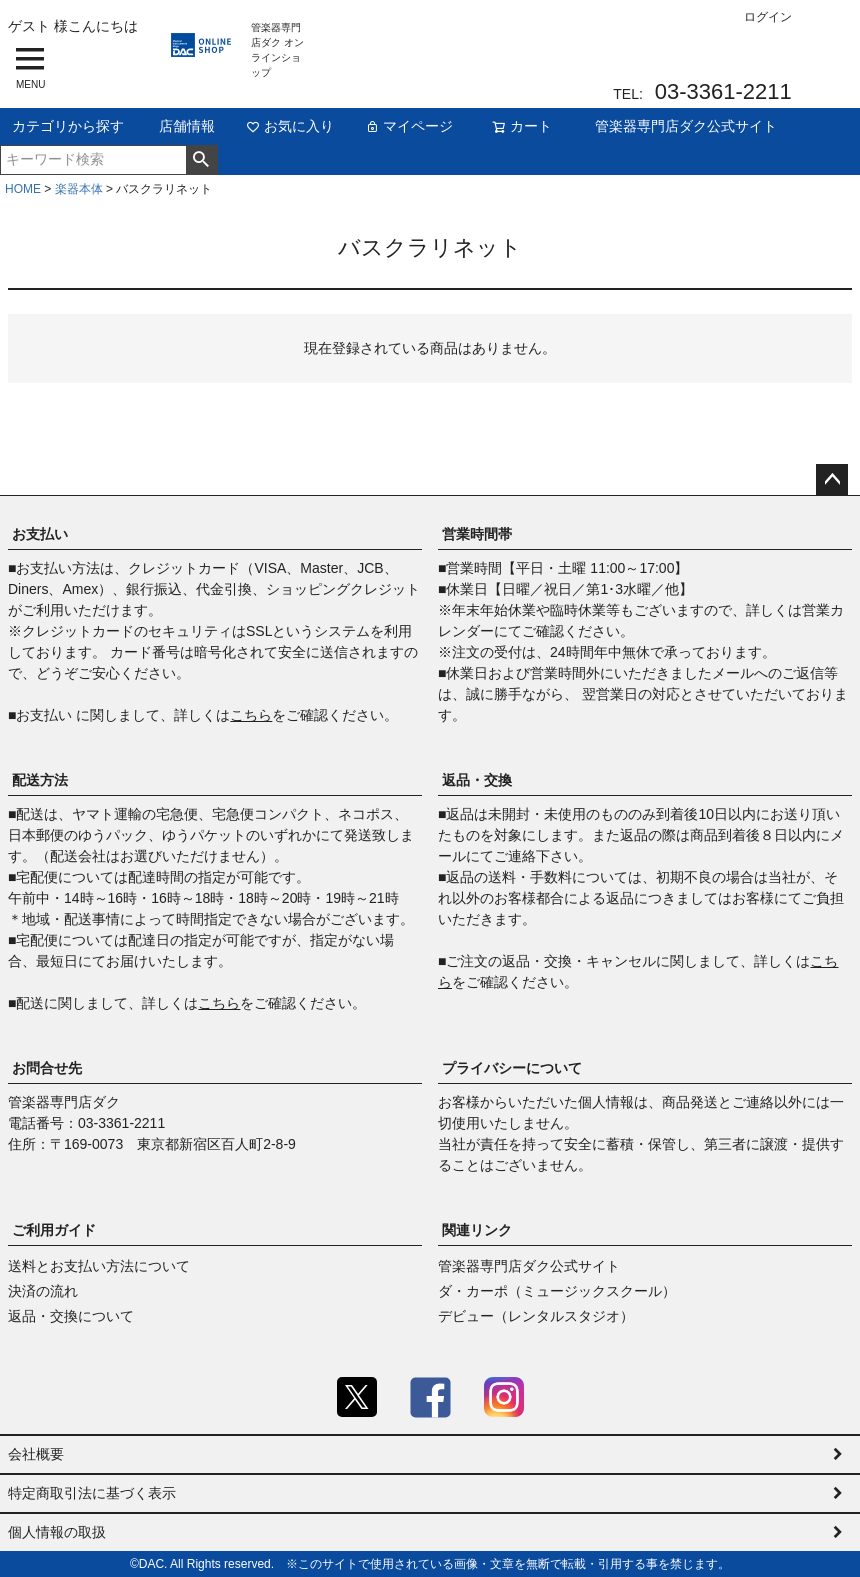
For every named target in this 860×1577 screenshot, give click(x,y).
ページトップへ (832, 480)
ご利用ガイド (54, 1230)
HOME (23, 189)
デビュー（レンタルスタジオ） (536, 1316)
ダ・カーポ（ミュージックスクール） (557, 1291)
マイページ (409, 126)
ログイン (768, 17)
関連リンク (477, 1230)
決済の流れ (43, 1291)
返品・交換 (477, 780)
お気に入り (290, 126)
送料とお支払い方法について (99, 1266)
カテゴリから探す (68, 126)
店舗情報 (187, 126)
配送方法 (40, 780)
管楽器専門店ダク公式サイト (686, 126)
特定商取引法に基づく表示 (92, 1493)
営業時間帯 (477, 534)
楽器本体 (79, 189)
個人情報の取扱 (57, 1532)
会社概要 (36, 1454)
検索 (201, 160)
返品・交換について (71, 1316)
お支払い (40, 534)
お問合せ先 (47, 1068)
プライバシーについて (512, 1068)
